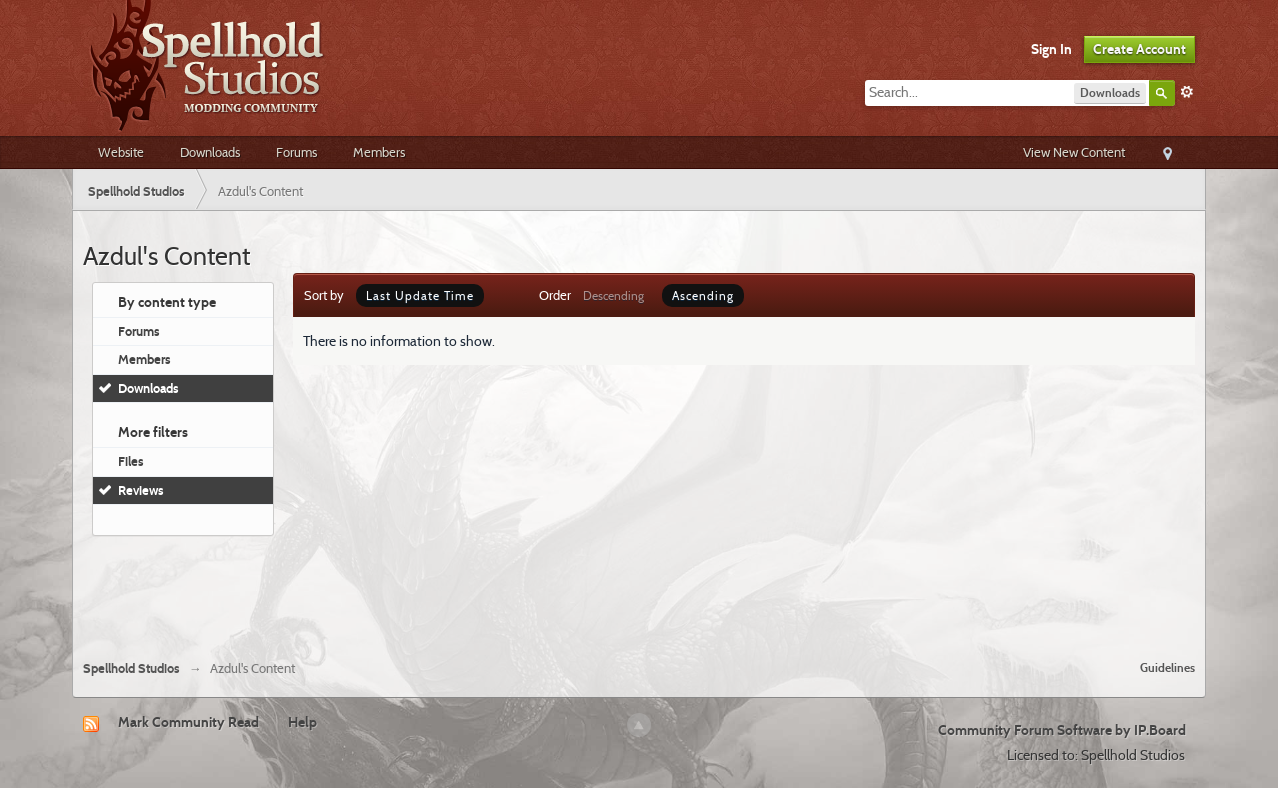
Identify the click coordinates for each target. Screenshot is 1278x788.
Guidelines (1167, 667)
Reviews (141, 490)
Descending (613, 295)
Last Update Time (420, 295)
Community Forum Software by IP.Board (1062, 730)
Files (131, 461)
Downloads (210, 152)
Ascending (703, 295)
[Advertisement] (639, 590)
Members (379, 152)
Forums (296, 152)
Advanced (1187, 92)
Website (121, 152)
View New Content (1074, 152)
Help (302, 722)
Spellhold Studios (131, 668)
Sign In (1051, 49)
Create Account (1139, 49)
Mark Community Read (188, 722)
